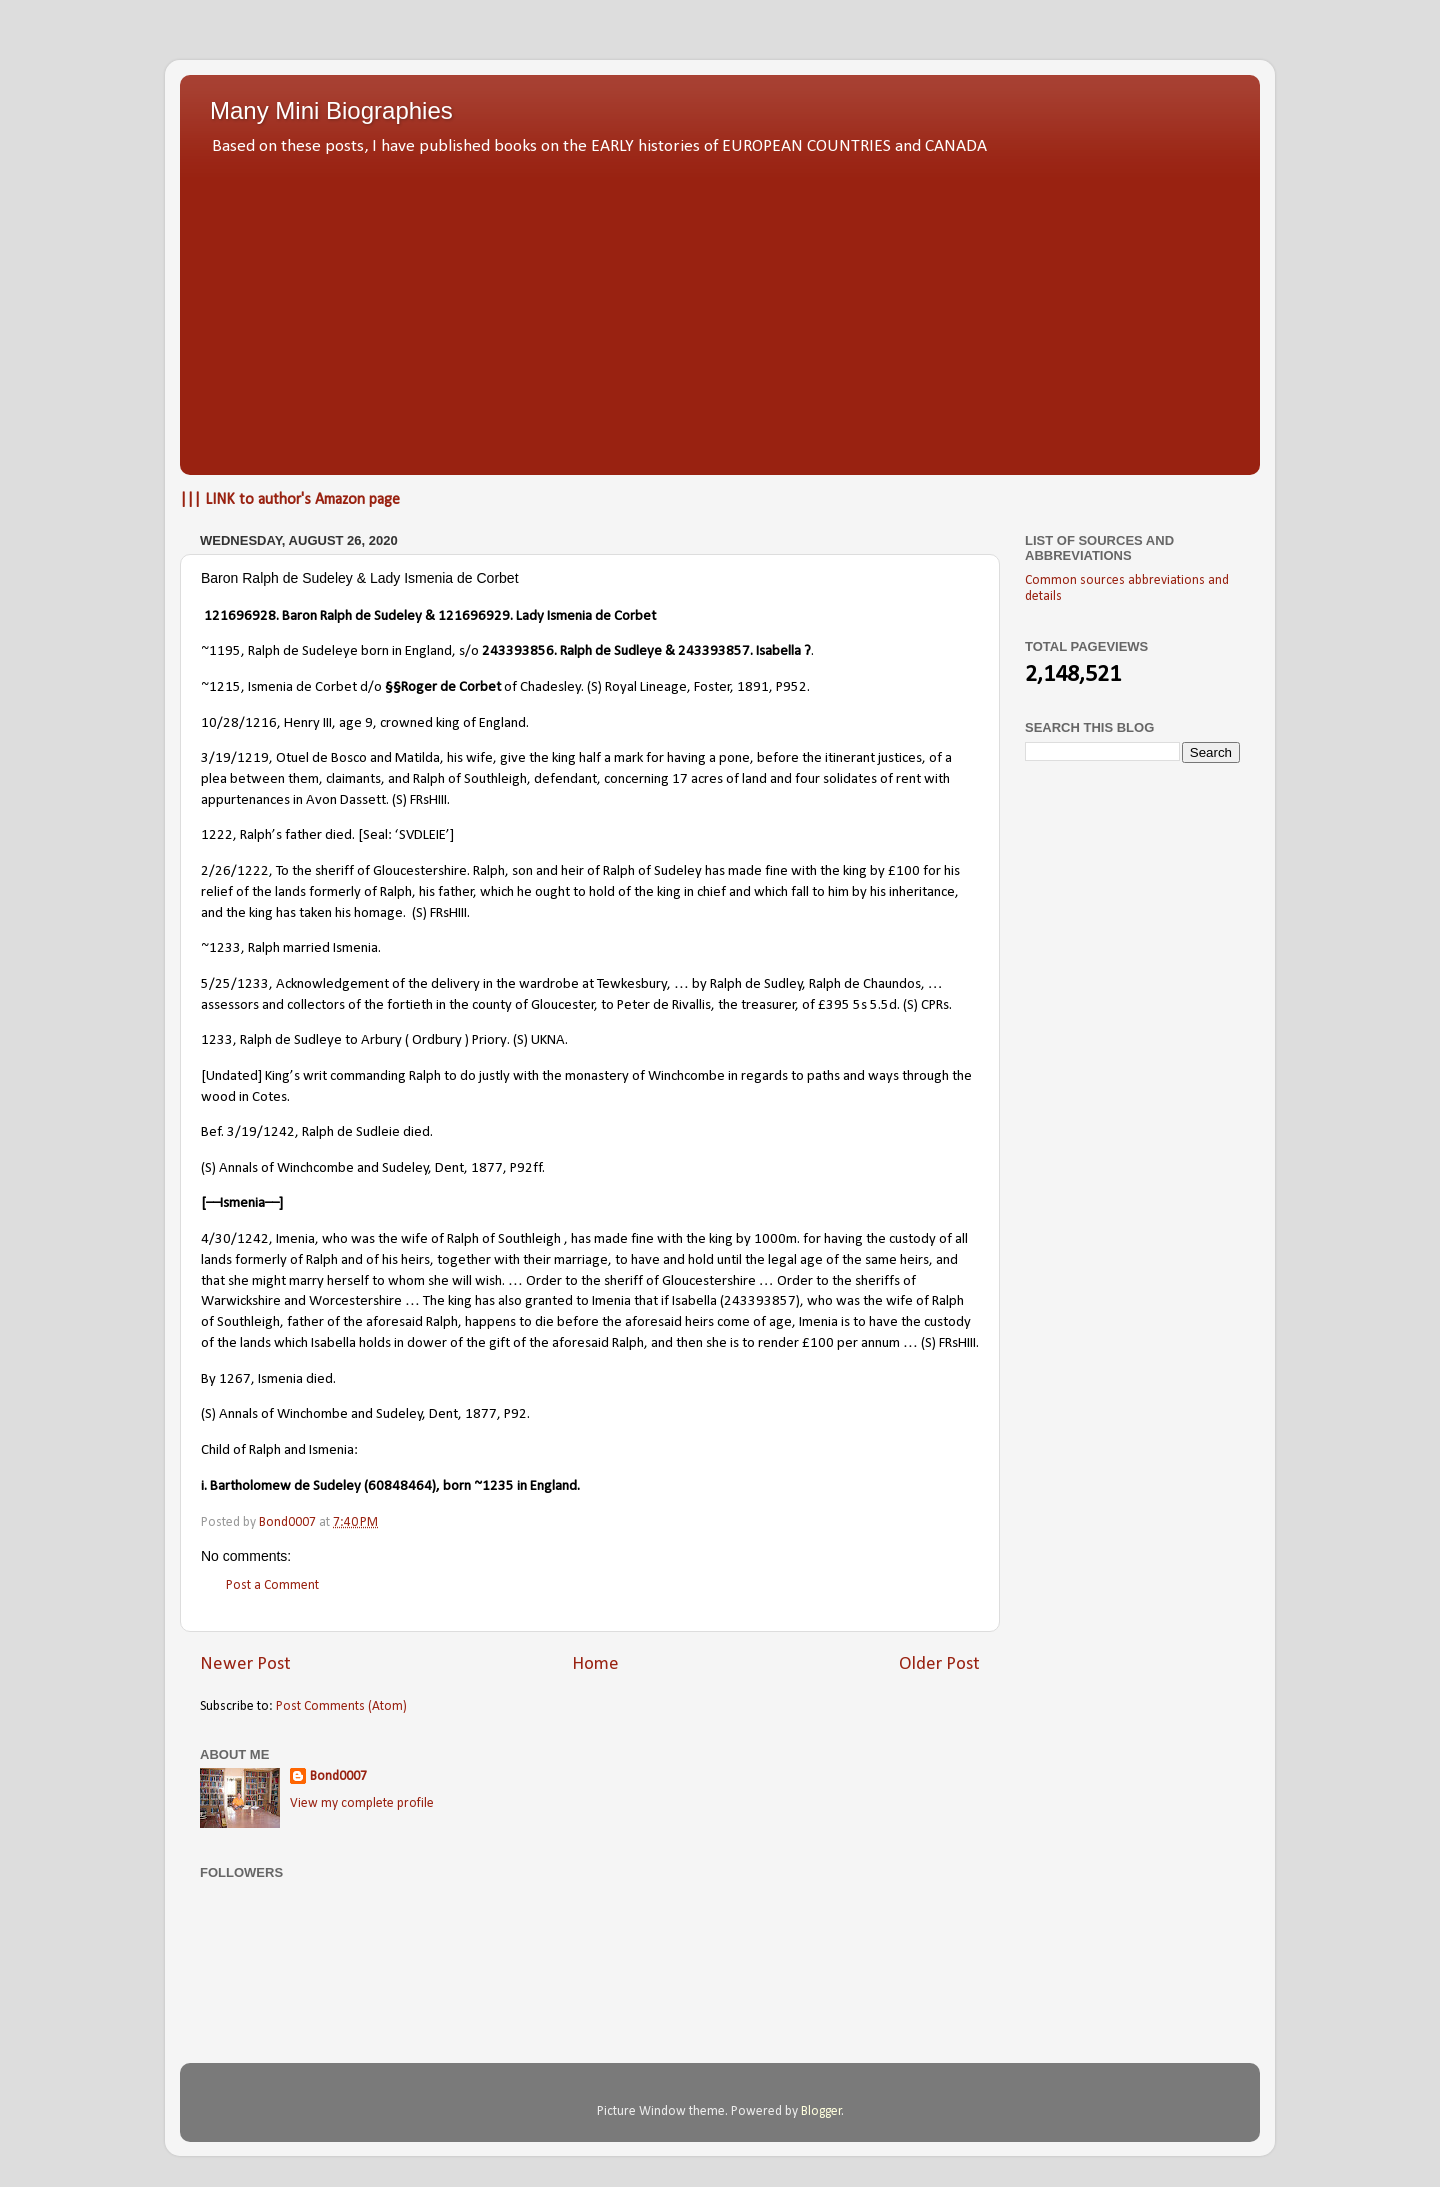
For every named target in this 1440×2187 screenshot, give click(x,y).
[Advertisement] (720, 310)
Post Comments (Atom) (341, 1706)
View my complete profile (362, 1803)
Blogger (821, 2111)
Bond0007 (338, 1776)
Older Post (939, 1664)
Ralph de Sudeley (372, 616)
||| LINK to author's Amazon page (290, 500)
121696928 (240, 616)
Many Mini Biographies (331, 110)
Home (595, 1664)
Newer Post (245, 1664)
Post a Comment (272, 1585)
